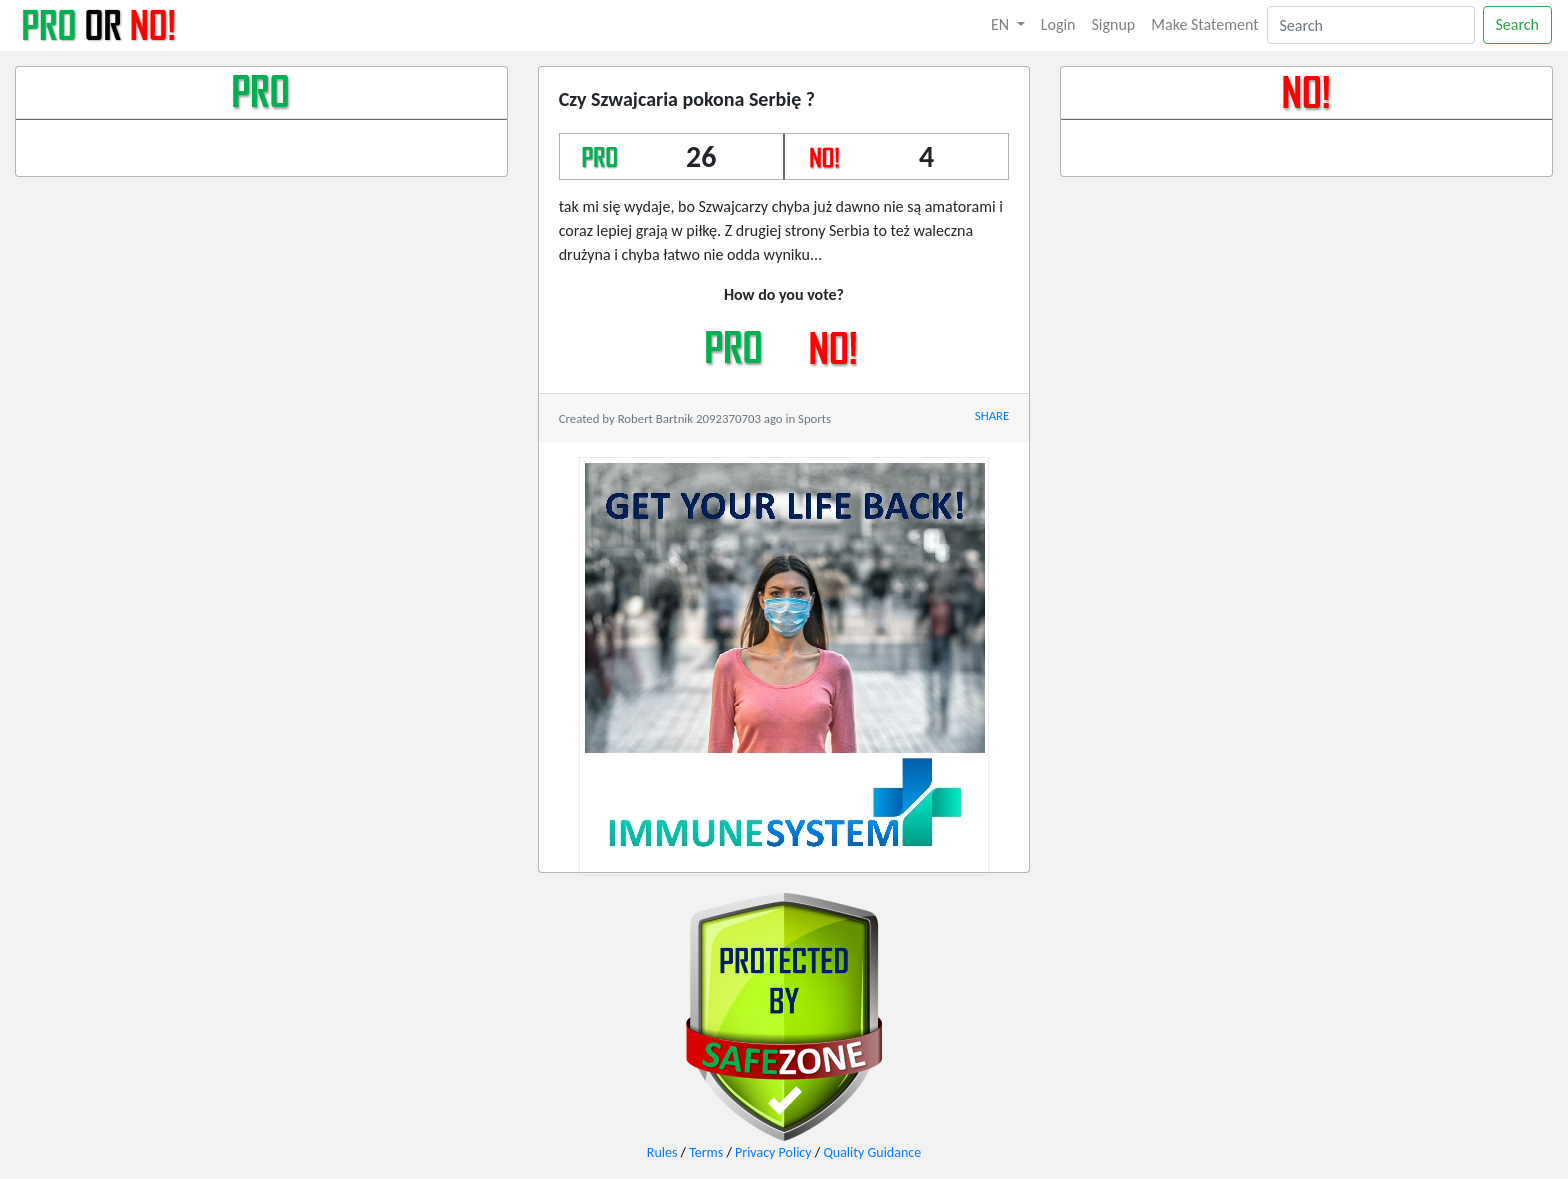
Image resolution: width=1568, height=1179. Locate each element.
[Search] (1371, 25)
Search (1518, 24)
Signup (1114, 24)
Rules (662, 1152)
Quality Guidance (872, 1152)
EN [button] (1002, 24)
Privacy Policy (773, 1152)
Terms (706, 1152)
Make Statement (1204, 24)
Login (1058, 24)
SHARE (992, 415)
